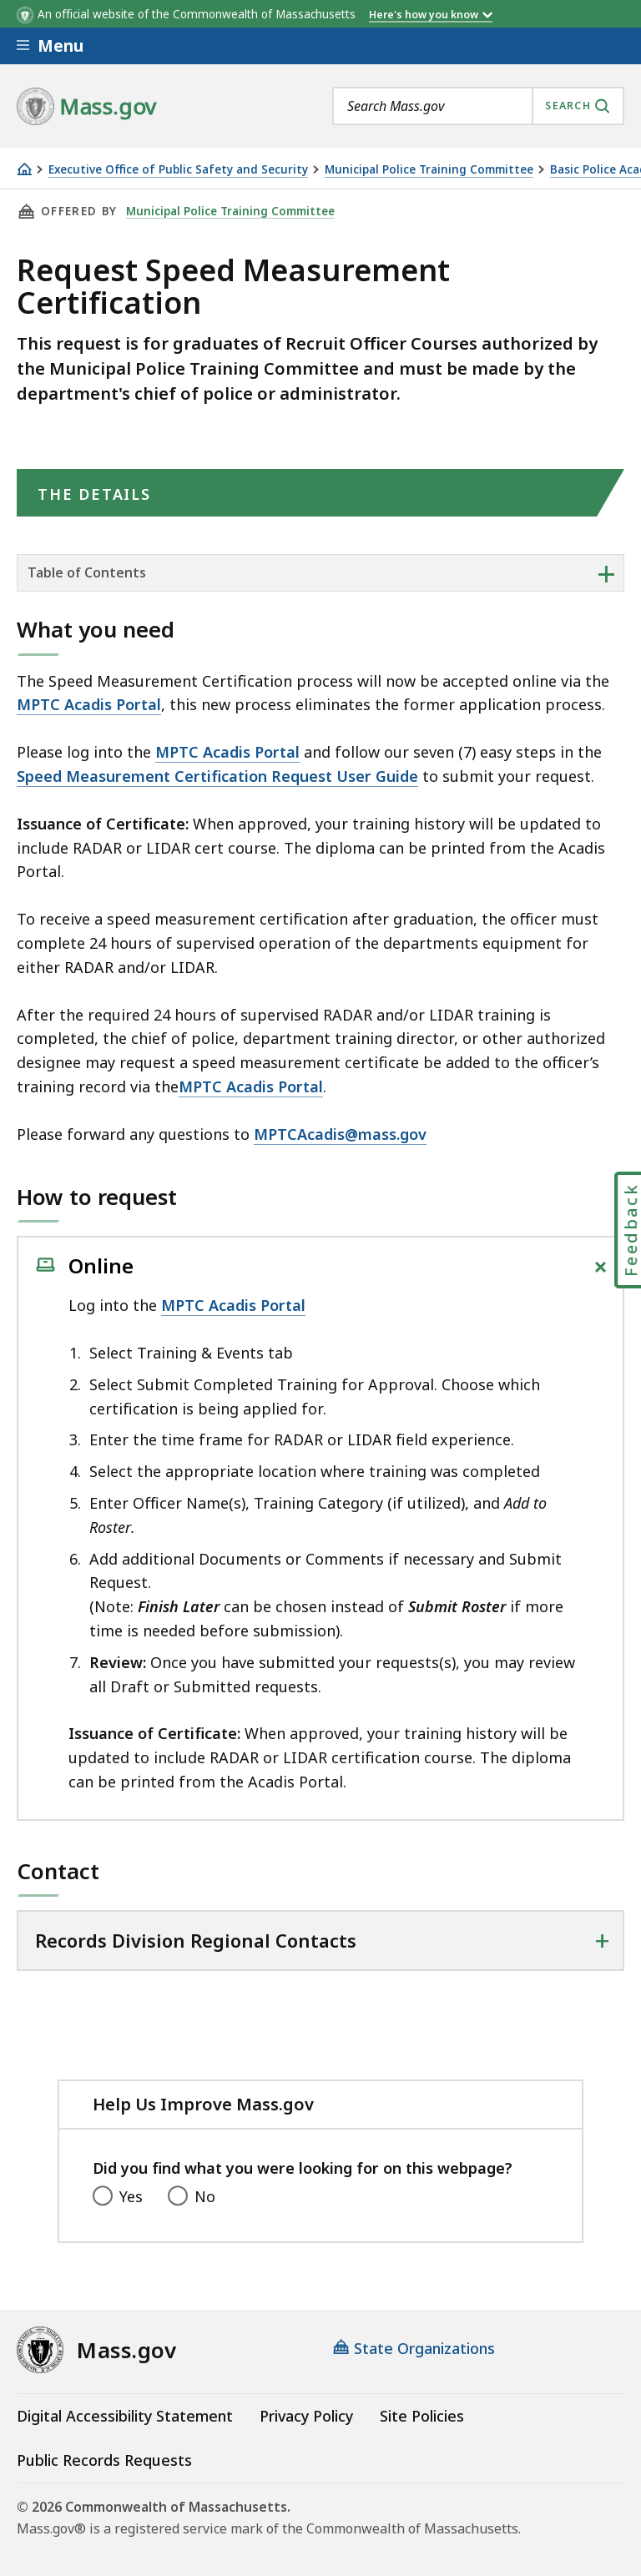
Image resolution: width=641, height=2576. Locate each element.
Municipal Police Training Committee (429, 170)
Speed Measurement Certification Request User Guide (217, 776)
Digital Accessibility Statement (125, 2416)
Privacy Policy (306, 2416)
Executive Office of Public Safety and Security (178, 170)
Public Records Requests (104, 2460)
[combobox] (478, 106)
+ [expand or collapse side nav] (606, 573)
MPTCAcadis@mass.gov (340, 1134)
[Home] (24, 169)
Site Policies (422, 2416)
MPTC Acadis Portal (89, 704)
